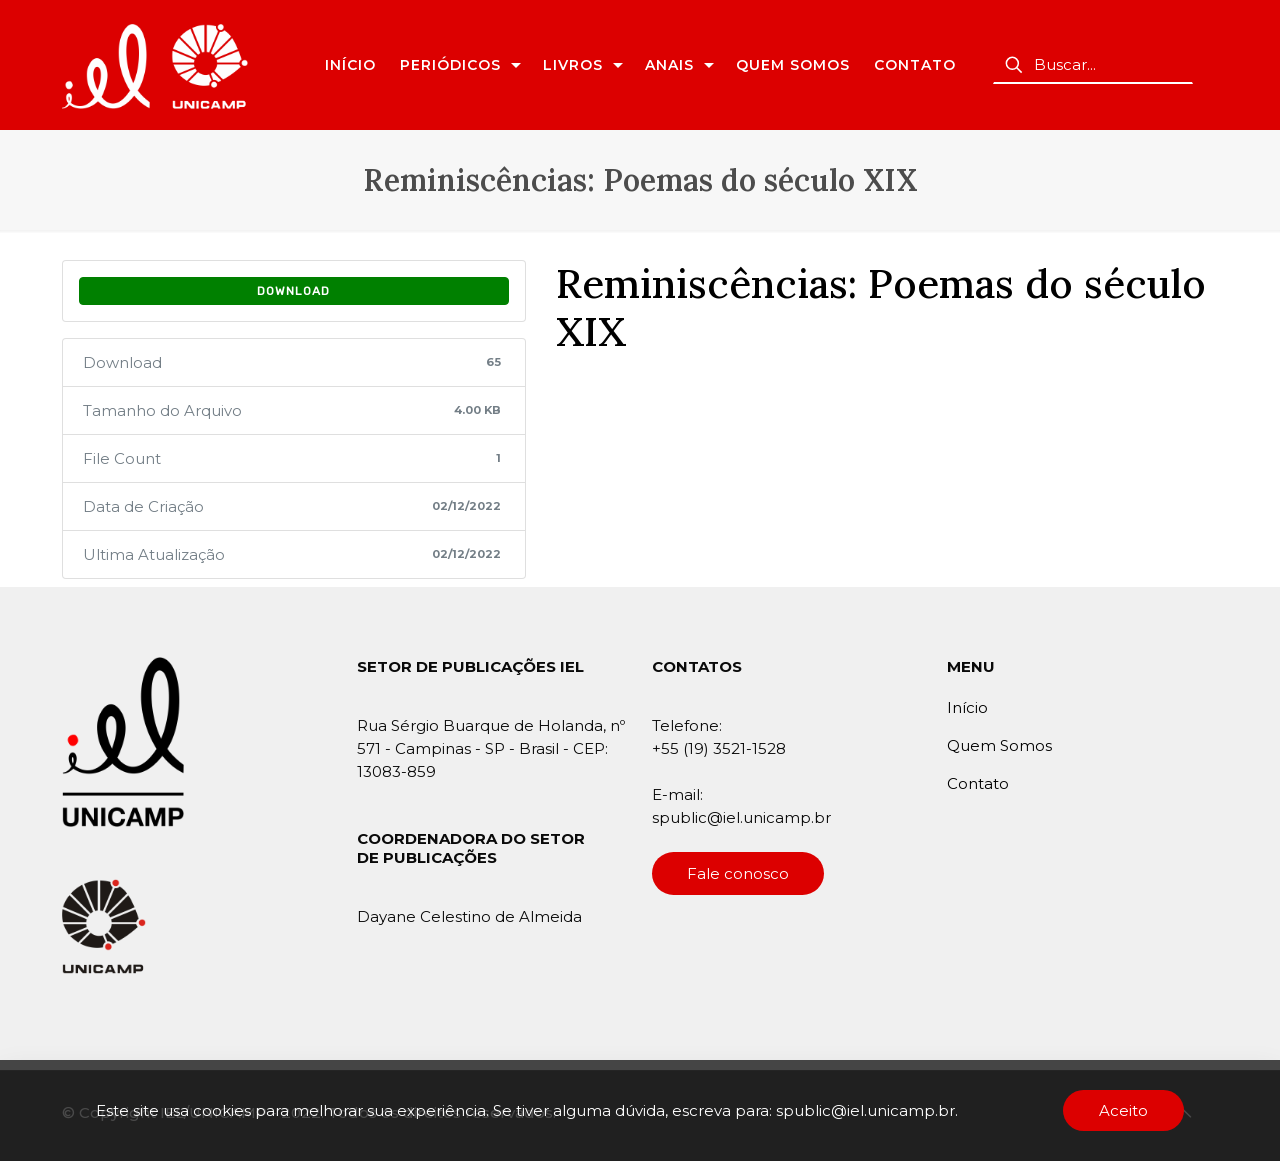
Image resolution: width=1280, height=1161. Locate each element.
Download (293, 291)
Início (967, 707)
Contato (978, 783)
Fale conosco (738, 873)
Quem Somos (999, 745)
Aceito (1123, 1110)
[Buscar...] (1093, 65)
